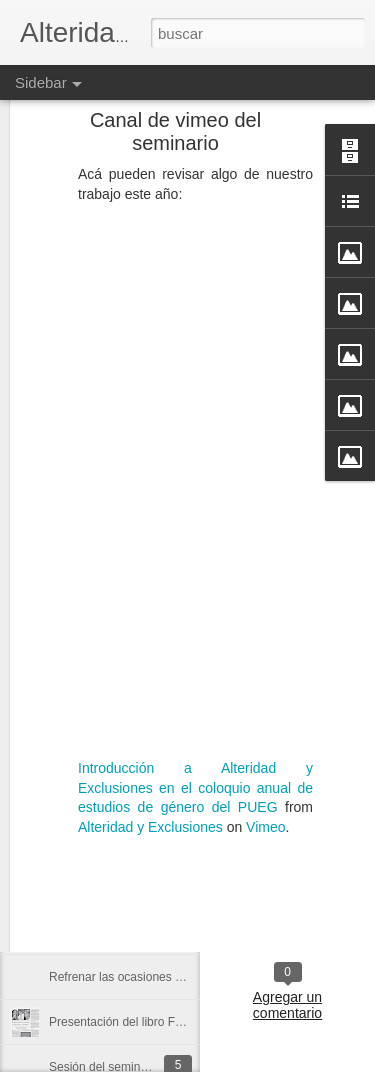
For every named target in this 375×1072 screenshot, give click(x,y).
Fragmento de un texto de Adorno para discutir (172, 842)
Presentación (288, 895)
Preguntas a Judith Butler (116, 752)
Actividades (263, 879)
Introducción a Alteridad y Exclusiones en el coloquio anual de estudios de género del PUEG (195, 715)
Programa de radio (98, 887)
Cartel (325, 879)
